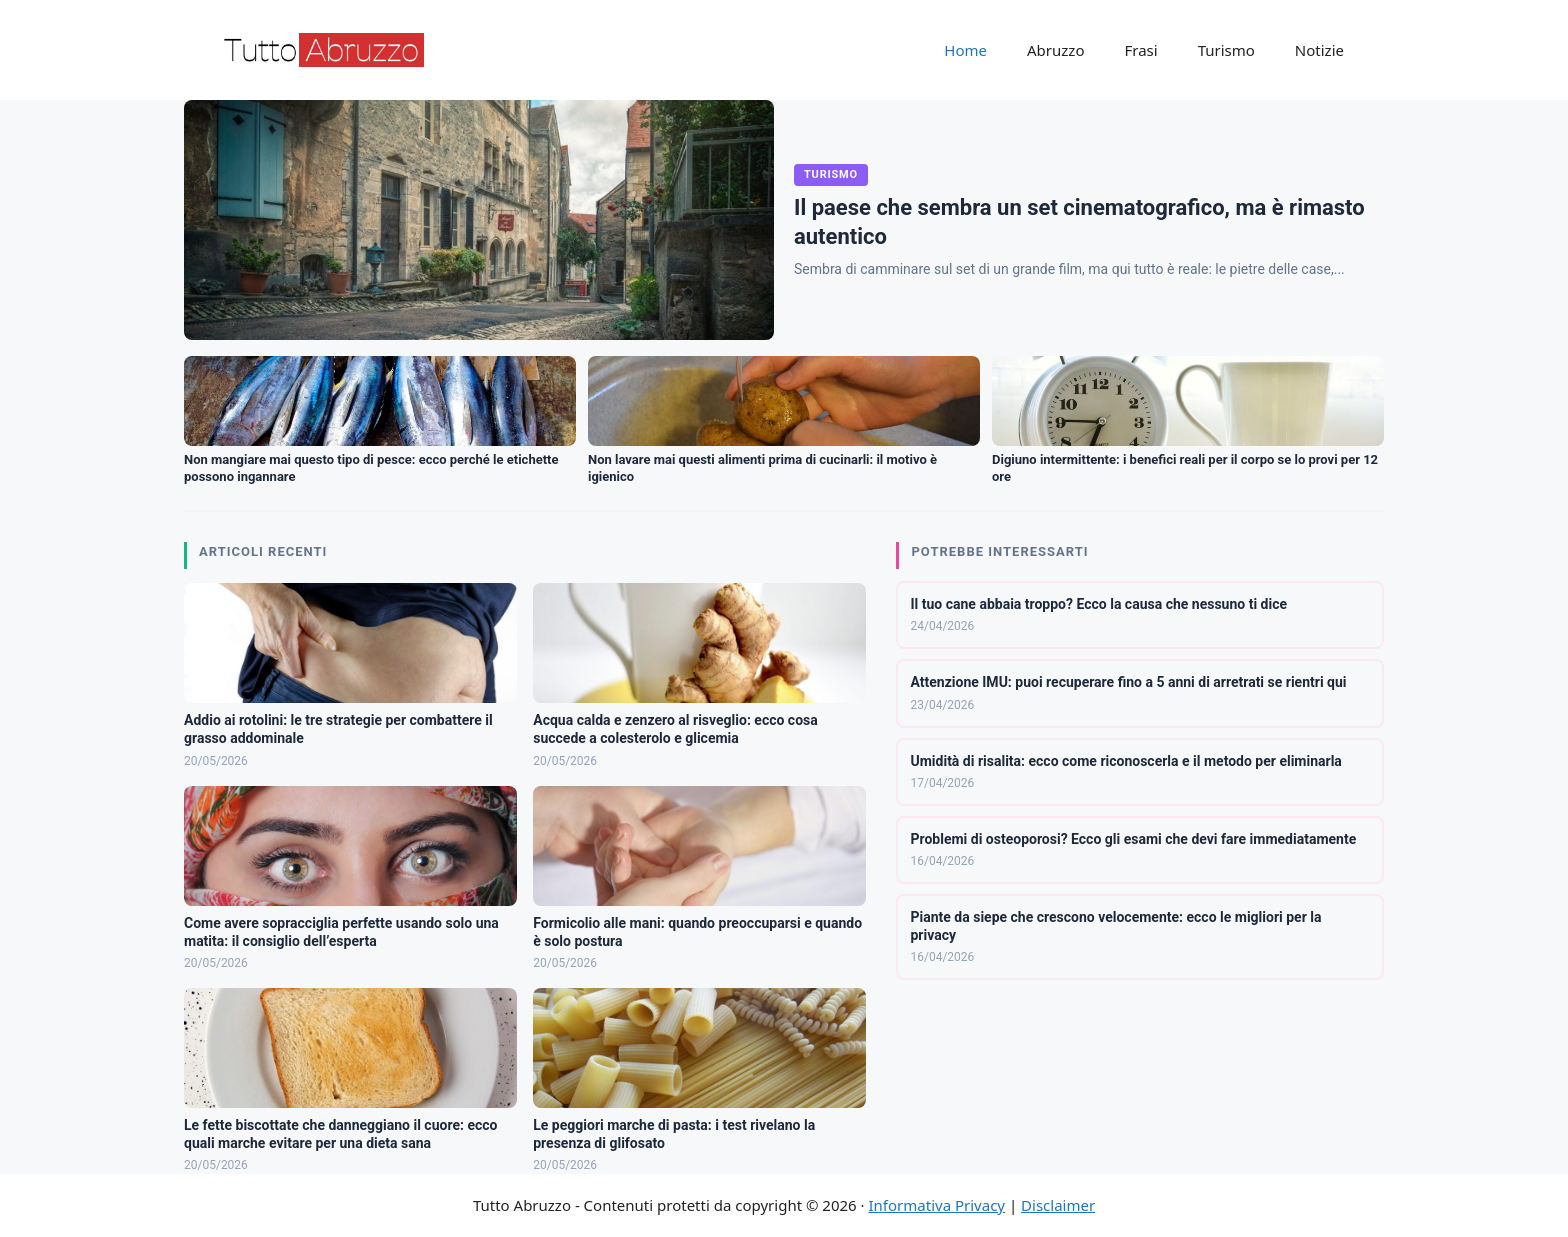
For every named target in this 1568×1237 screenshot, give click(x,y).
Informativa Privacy (937, 1205)
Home (965, 50)
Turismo (1226, 50)
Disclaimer (1058, 1205)
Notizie (1319, 50)
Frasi (1140, 50)
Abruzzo (1055, 50)
